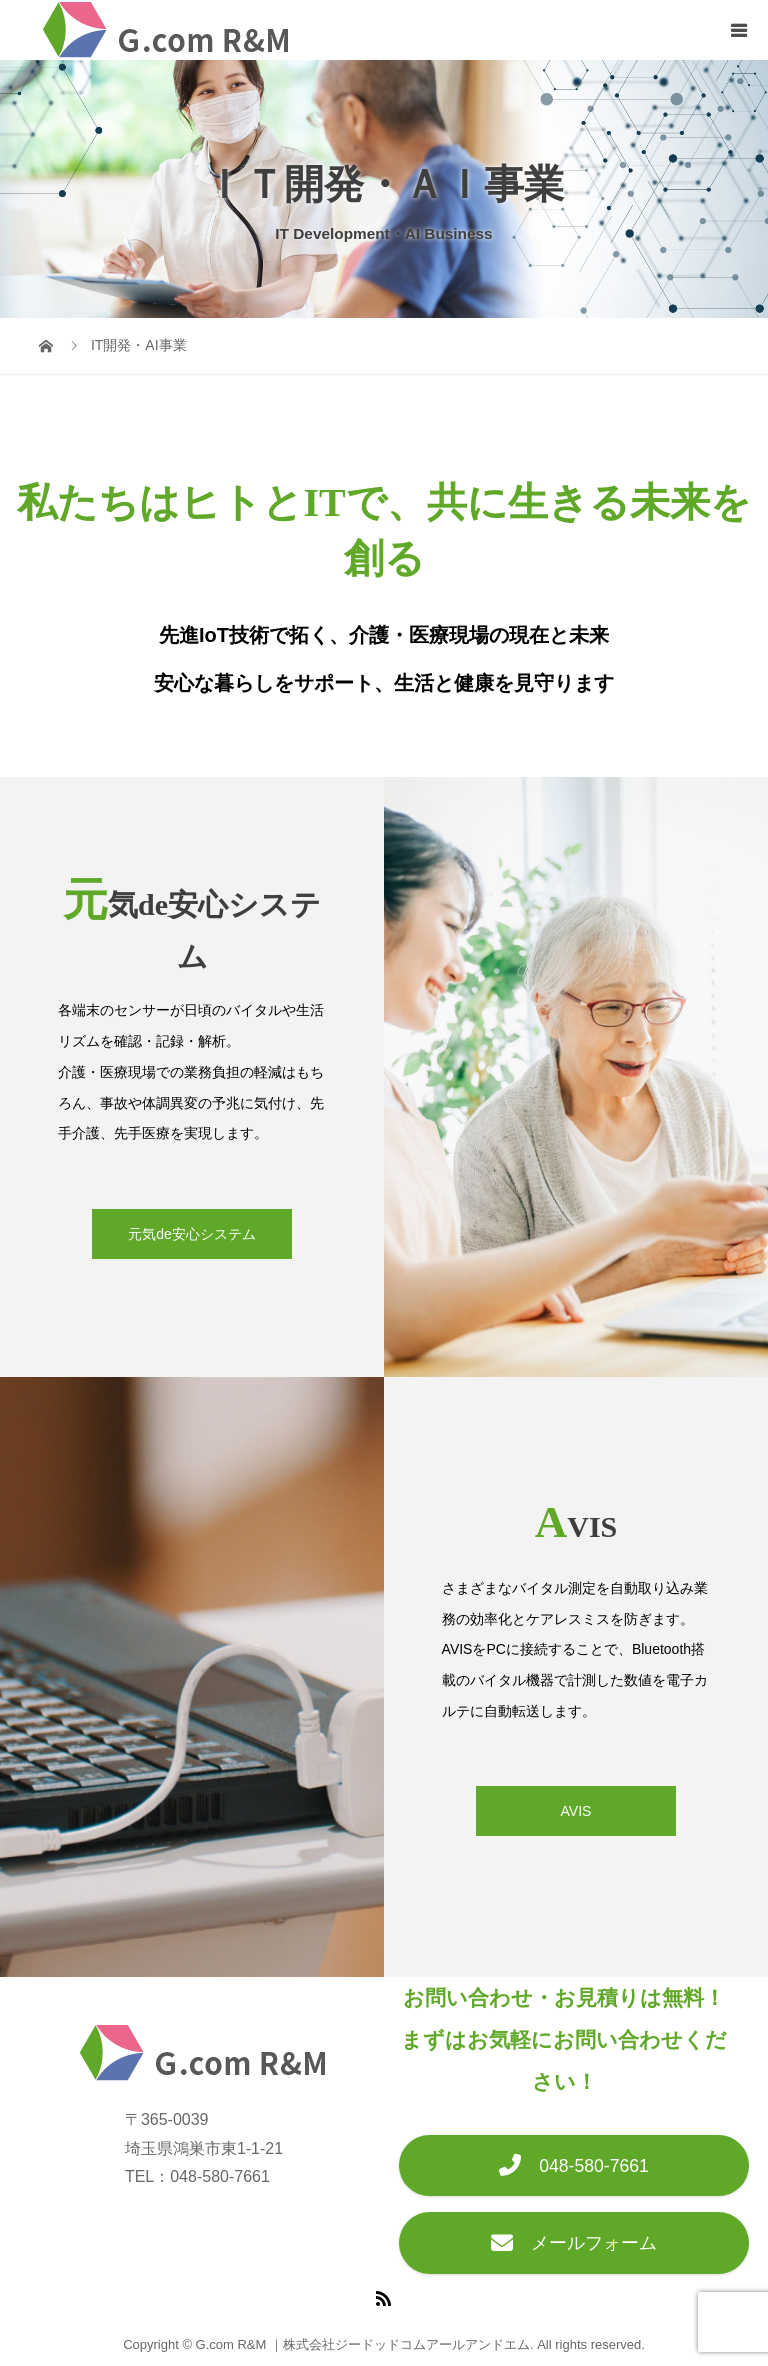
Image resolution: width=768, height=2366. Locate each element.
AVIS (576, 1811)
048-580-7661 (574, 2166)
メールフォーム (574, 2243)
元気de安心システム (192, 1234)
